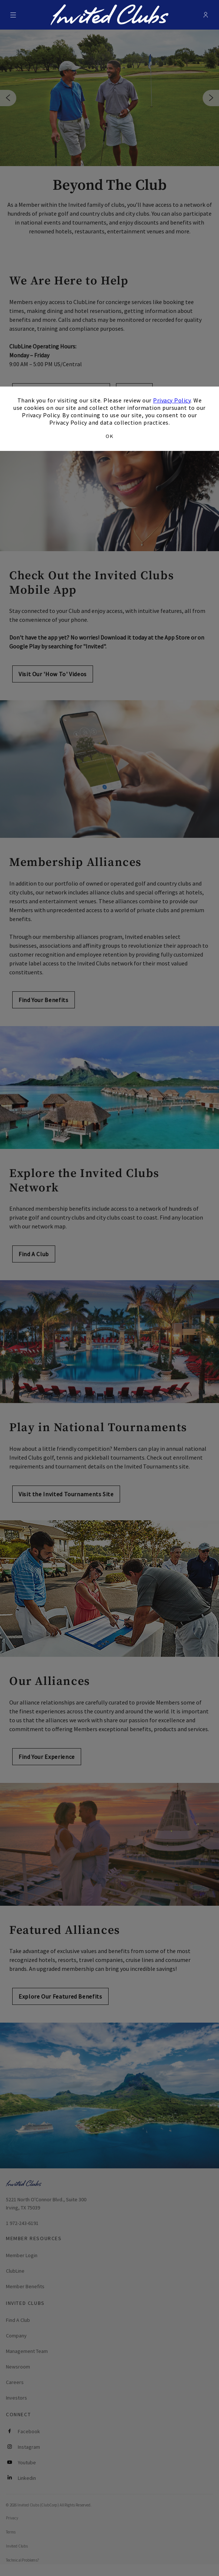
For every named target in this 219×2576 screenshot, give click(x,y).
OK (109, 436)
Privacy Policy (171, 400)
